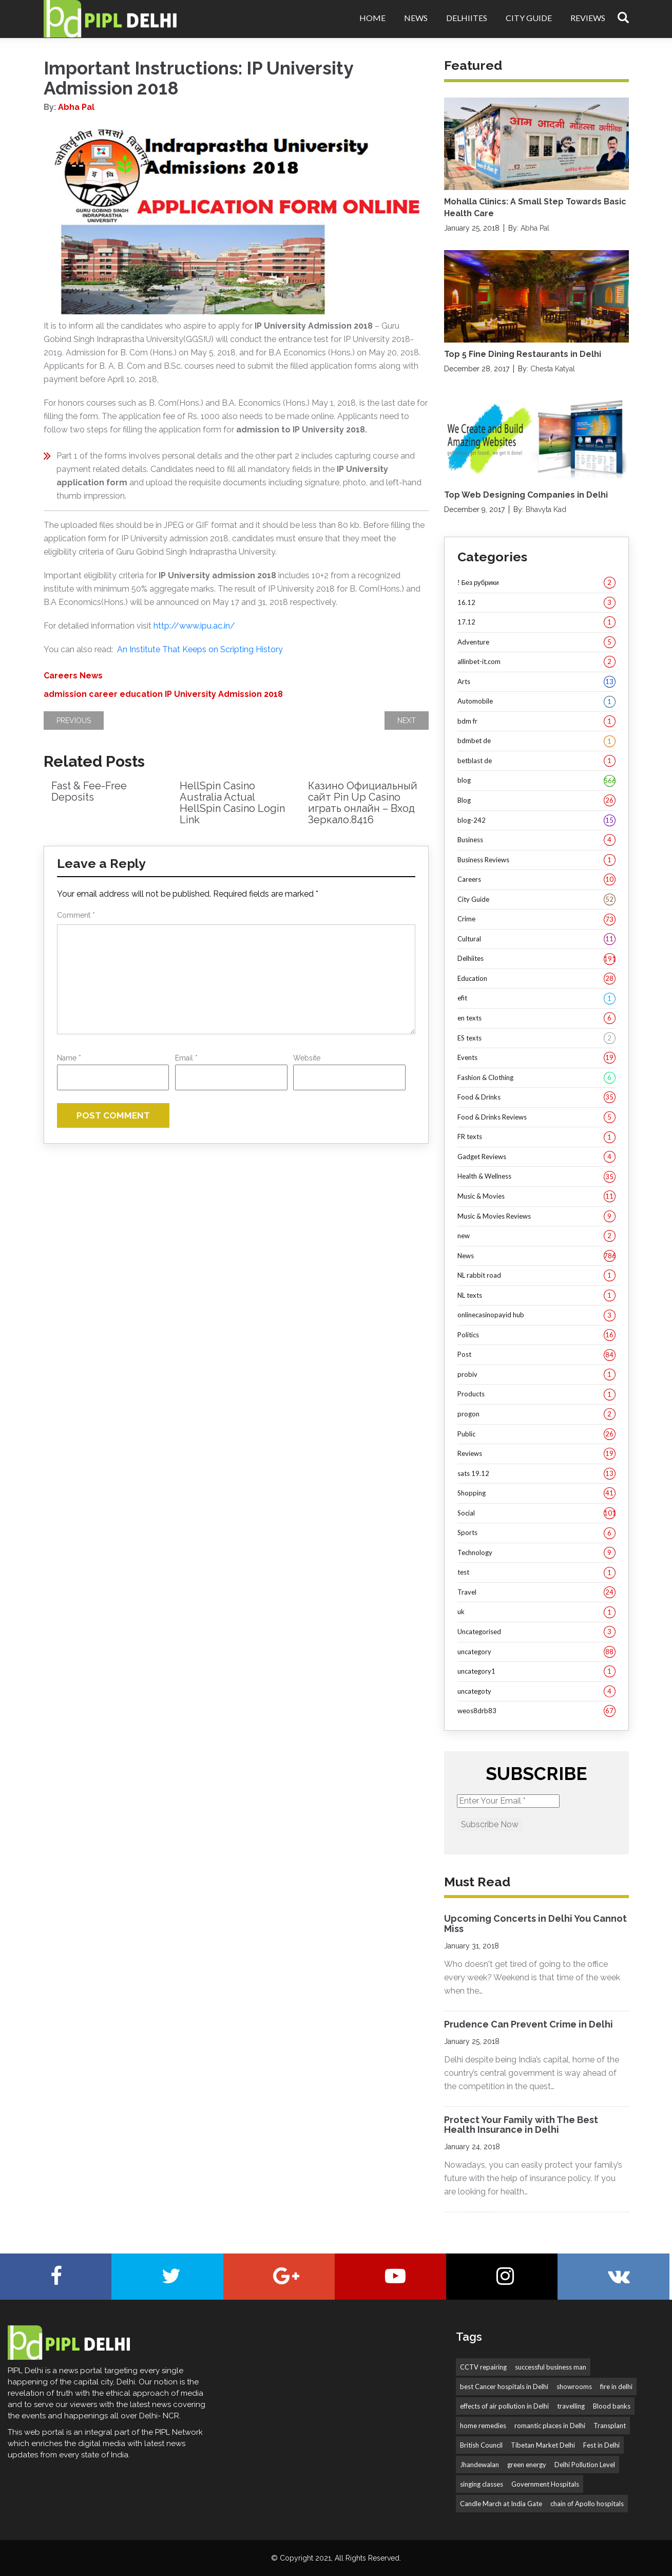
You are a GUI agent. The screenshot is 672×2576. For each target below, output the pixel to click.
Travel (536, 1592)
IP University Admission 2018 (224, 694)
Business (536, 840)
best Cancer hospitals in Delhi (504, 2386)
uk (536, 1612)
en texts (536, 1018)
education (141, 694)
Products (536, 1394)
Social (536, 1513)
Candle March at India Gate (501, 2503)
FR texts (536, 1137)
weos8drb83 (536, 1711)
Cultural (536, 939)
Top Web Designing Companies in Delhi (526, 495)
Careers (61, 675)
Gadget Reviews (536, 1157)
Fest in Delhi (601, 2445)
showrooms (574, 2386)
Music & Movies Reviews (536, 1216)
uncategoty (536, 1691)
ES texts (536, 1038)
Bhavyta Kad (546, 509)
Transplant (609, 2425)
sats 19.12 (536, 1474)
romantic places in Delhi (549, 2425)
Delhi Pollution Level (584, 2464)
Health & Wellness (536, 1176)
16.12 (536, 603)
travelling (571, 2406)
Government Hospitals (545, 2484)
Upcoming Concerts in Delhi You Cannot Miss (535, 1924)
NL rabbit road (536, 1275)
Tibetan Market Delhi (543, 2445)
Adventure (536, 642)
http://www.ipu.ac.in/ (194, 626)
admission (65, 694)
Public (536, 1434)
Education (536, 978)
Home (372, 18)
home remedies (483, 2425)
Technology (536, 1553)
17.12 (536, 622)
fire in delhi (616, 2386)
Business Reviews (536, 860)
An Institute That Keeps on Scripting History (200, 649)
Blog (536, 800)
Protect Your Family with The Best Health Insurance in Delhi (521, 2125)
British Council (481, 2445)
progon (536, 1414)
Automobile (536, 701)
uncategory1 (536, 1671)
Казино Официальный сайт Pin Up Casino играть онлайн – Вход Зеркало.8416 (362, 803)
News (416, 18)
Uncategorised (536, 1632)
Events (536, 1058)
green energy (526, 2464)
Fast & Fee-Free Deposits (89, 791)
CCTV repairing (483, 2367)
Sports (536, 1533)
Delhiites (466, 18)
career (103, 694)
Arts (536, 682)
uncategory (536, 1652)
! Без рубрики (536, 583)
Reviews (587, 18)
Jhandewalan (479, 2464)
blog (536, 780)
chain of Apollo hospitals (587, 2503)
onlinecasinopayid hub (536, 1315)
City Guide (529, 18)
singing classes (481, 2484)
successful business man (550, 2367)
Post (536, 1354)
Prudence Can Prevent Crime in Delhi (528, 2024)
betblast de (536, 761)
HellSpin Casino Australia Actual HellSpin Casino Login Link (232, 803)
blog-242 (536, 820)
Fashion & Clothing (536, 1078)
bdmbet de (536, 741)
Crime (536, 919)
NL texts (536, 1295)
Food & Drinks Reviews (536, 1117)
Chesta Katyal (552, 369)
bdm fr (536, 721)
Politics (536, 1335)
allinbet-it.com (536, 662)
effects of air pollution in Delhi (504, 2406)
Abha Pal (76, 107)
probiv (536, 1374)
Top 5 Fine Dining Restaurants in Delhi (522, 354)
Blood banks (611, 2406)
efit (536, 998)
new (536, 1236)
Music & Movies (536, 1196)
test (536, 1572)
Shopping (536, 1493)
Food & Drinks (536, 1097)
